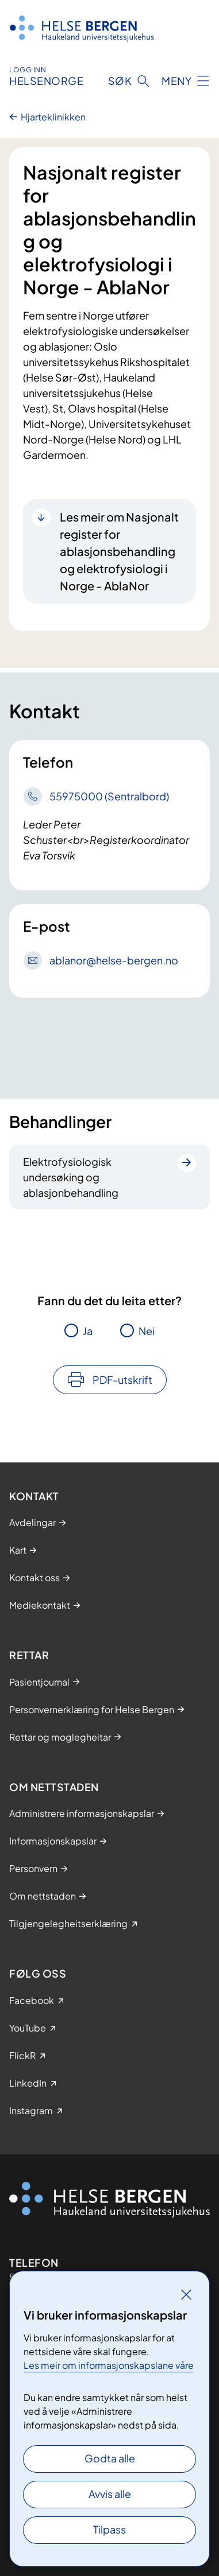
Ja (88, 1330)
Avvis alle (110, 2493)
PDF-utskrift (122, 1379)
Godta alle (109, 2458)
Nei (147, 1330)
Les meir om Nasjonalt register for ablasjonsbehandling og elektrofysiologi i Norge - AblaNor (119, 551)
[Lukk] (186, 2294)
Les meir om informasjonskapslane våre (109, 2365)
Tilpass (109, 2529)
